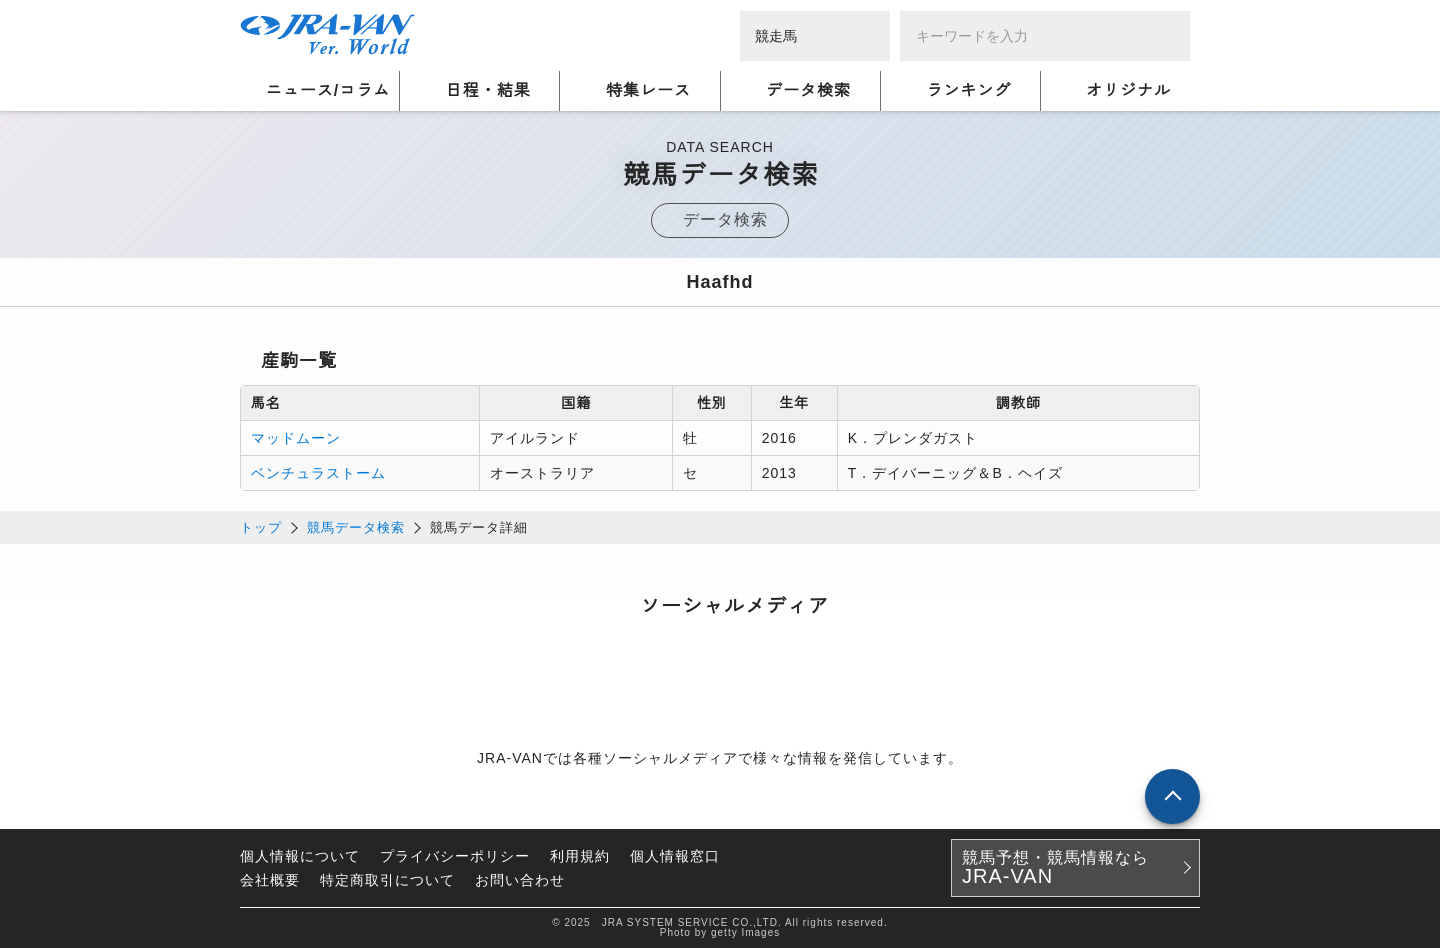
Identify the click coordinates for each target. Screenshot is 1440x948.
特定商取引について (387, 880)
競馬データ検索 (356, 527)
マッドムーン (296, 438)
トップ (261, 527)
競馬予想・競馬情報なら (1055, 868)
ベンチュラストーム (318, 473)
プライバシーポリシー (455, 856)
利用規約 (580, 856)
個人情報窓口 (675, 856)
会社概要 (270, 880)
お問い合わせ (520, 880)
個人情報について (300, 856)
